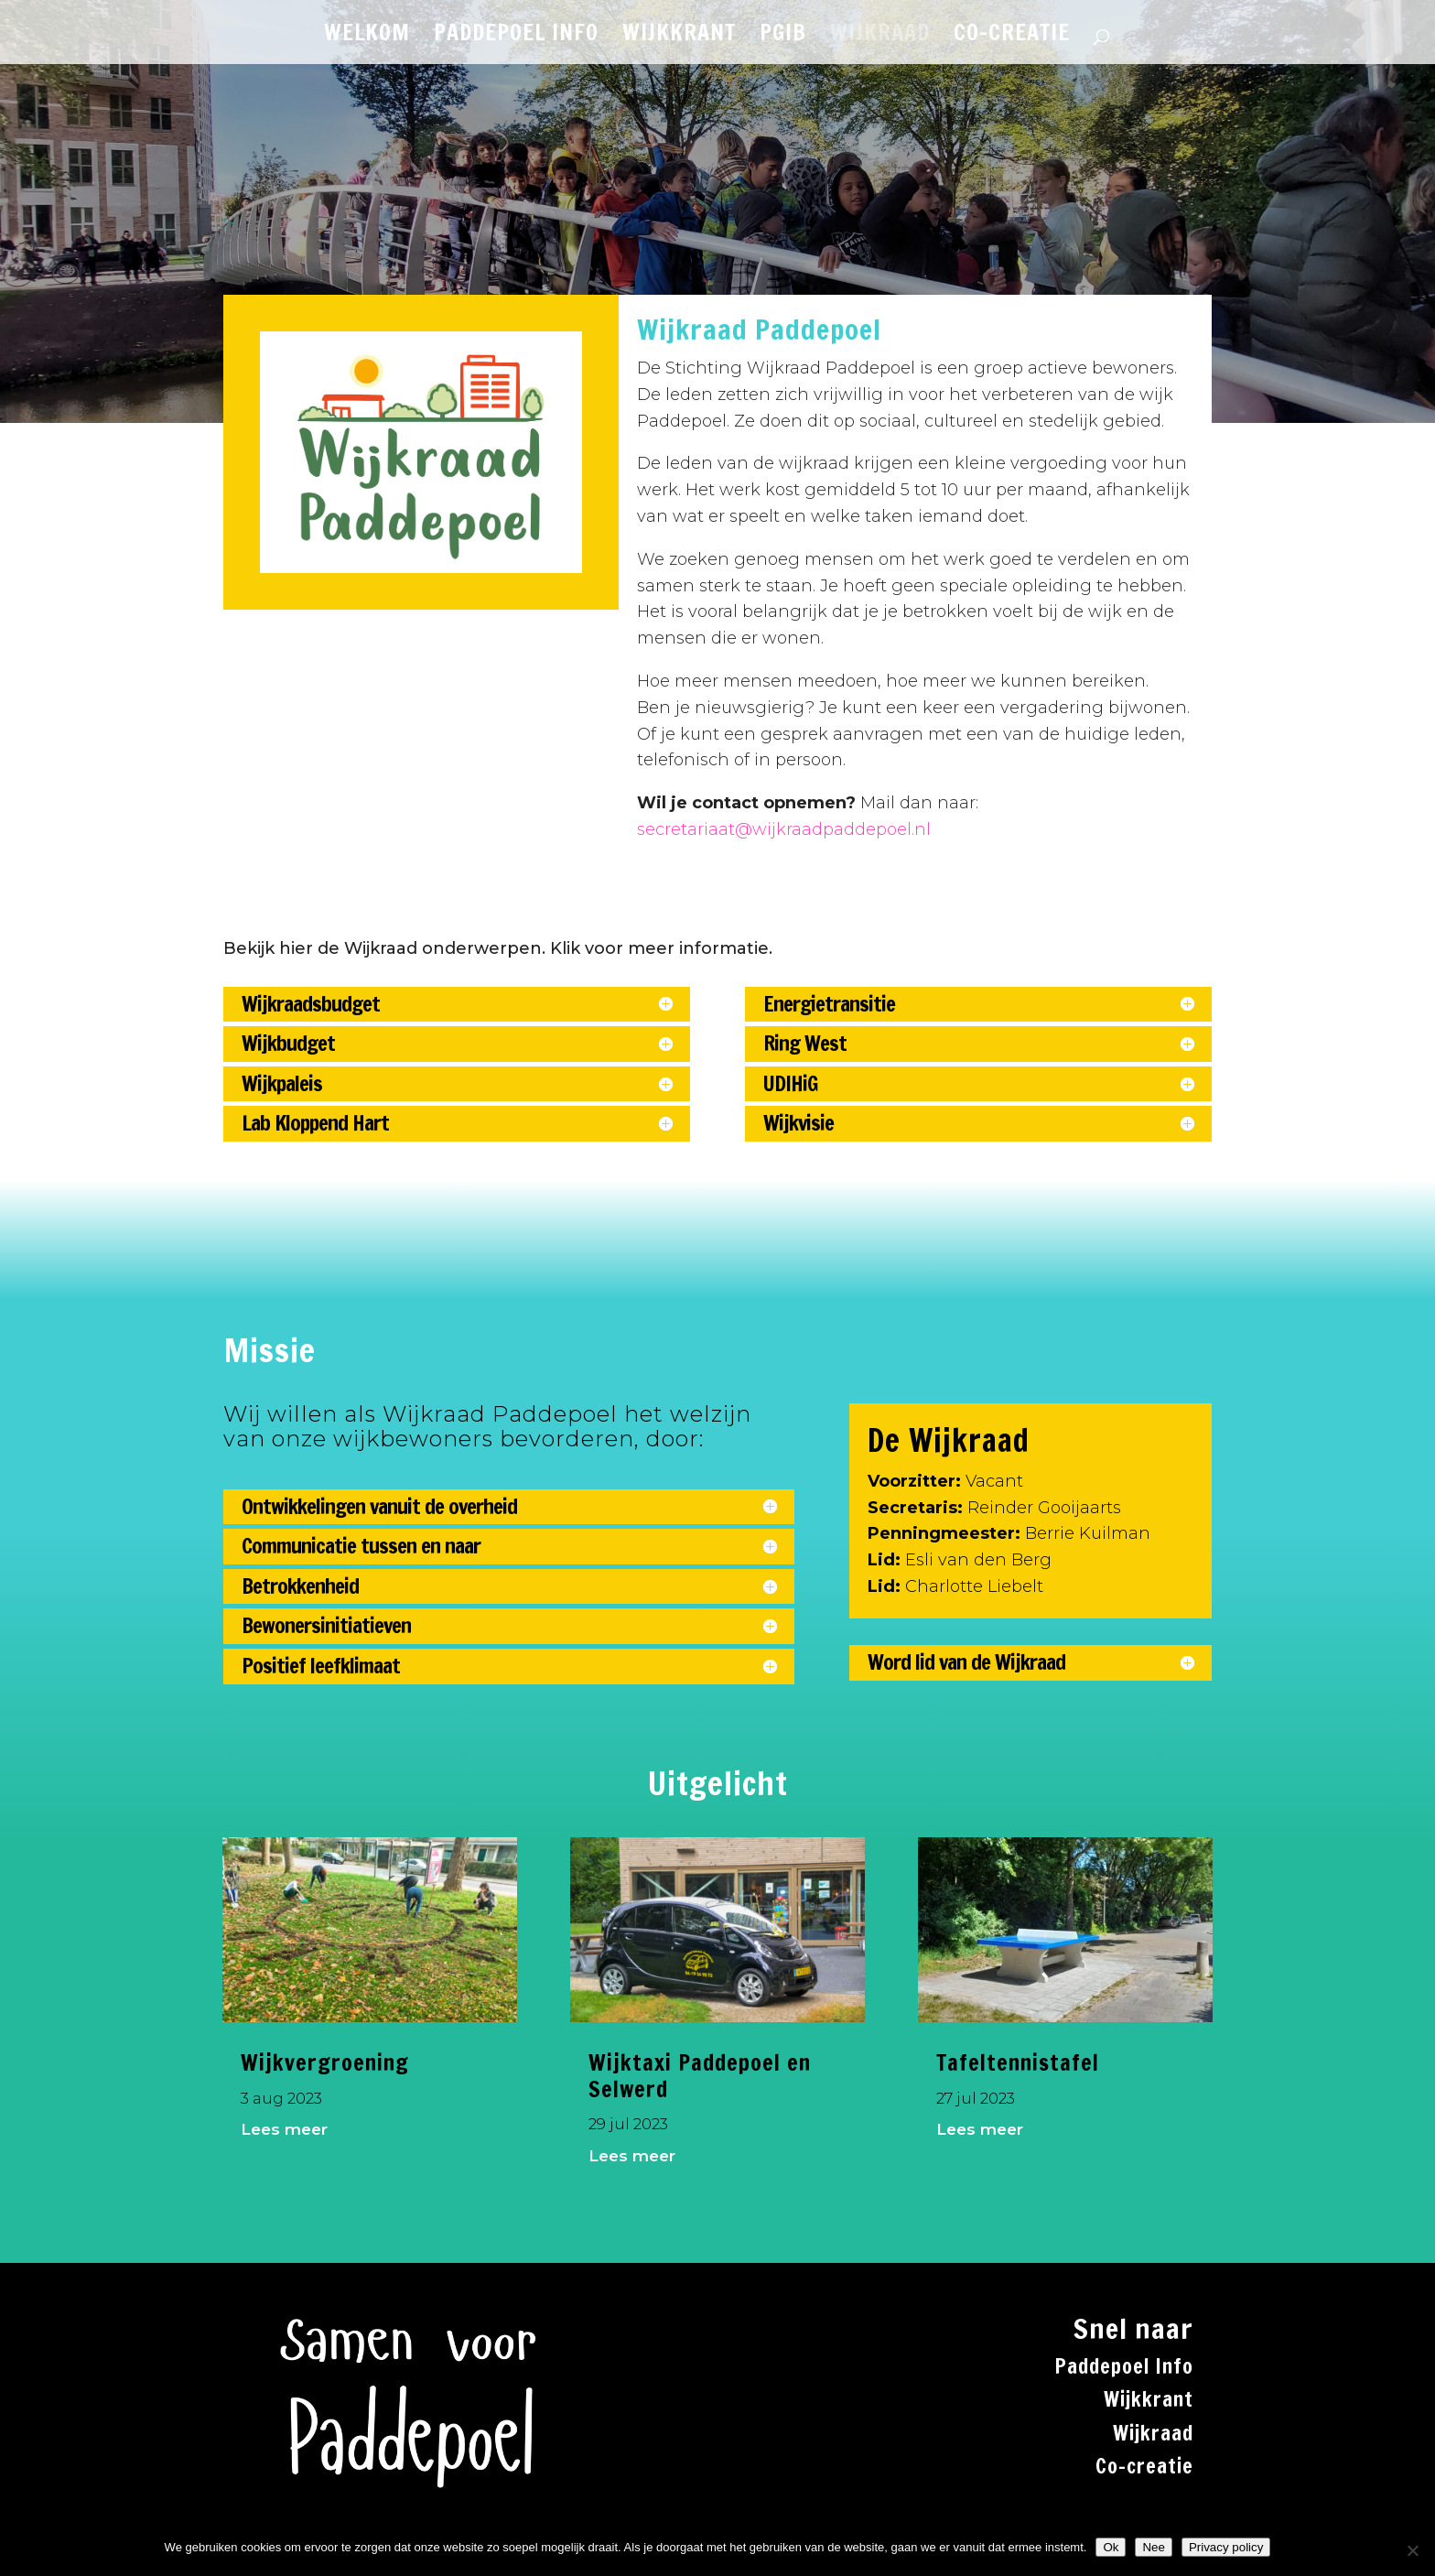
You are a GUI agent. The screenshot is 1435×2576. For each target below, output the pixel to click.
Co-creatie (1144, 2466)
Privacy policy (1226, 2547)
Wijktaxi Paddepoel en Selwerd (699, 2076)
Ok (1110, 2547)
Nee (1153, 2547)
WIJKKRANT (679, 37)
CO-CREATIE (1012, 37)
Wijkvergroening (325, 2062)
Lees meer (284, 2129)
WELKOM (367, 37)
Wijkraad (1153, 2433)
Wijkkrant (1148, 2399)
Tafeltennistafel (1017, 2062)
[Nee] (1412, 2550)
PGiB (783, 37)
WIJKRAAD (880, 37)
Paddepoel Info (1123, 2366)
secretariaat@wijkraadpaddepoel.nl (784, 829)
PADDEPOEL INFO (516, 37)
